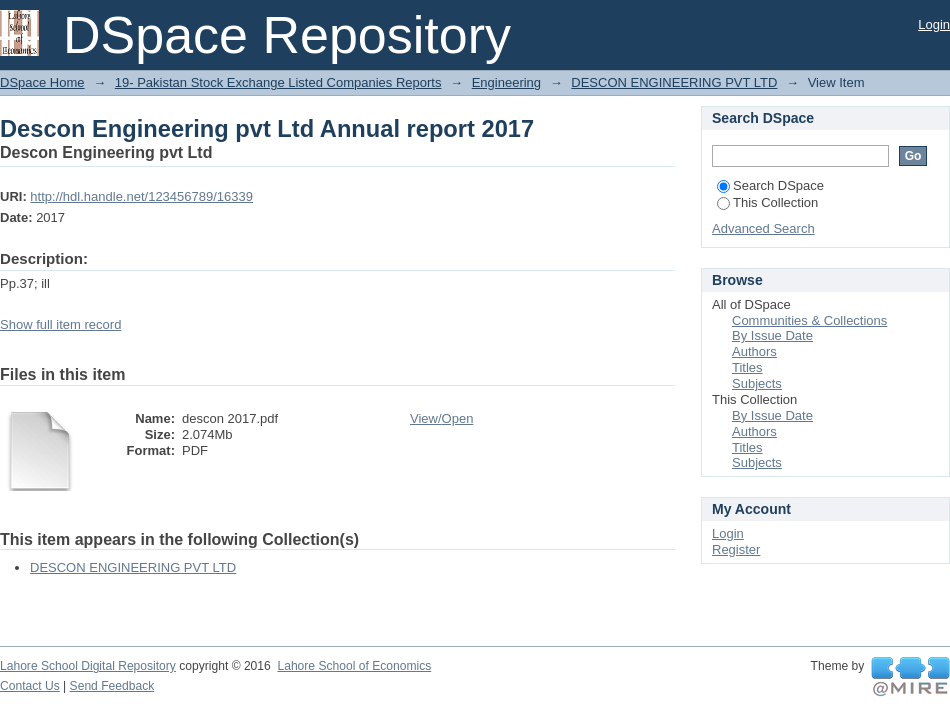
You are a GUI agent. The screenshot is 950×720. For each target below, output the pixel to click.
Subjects (757, 383)
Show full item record (60, 324)
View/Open (441, 418)
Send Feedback (112, 686)
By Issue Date (772, 335)
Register (736, 549)
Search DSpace (770, 185)
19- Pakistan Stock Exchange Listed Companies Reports (278, 82)
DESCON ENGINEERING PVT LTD (674, 82)
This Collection (767, 202)
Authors (754, 351)
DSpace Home (42, 82)
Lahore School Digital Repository (88, 666)
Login (934, 24)
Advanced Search (763, 228)
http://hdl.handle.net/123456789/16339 (141, 196)
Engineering (506, 82)
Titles (747, 367)
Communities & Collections (809, 320)
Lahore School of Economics (354, 666)
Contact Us (30, 686)
